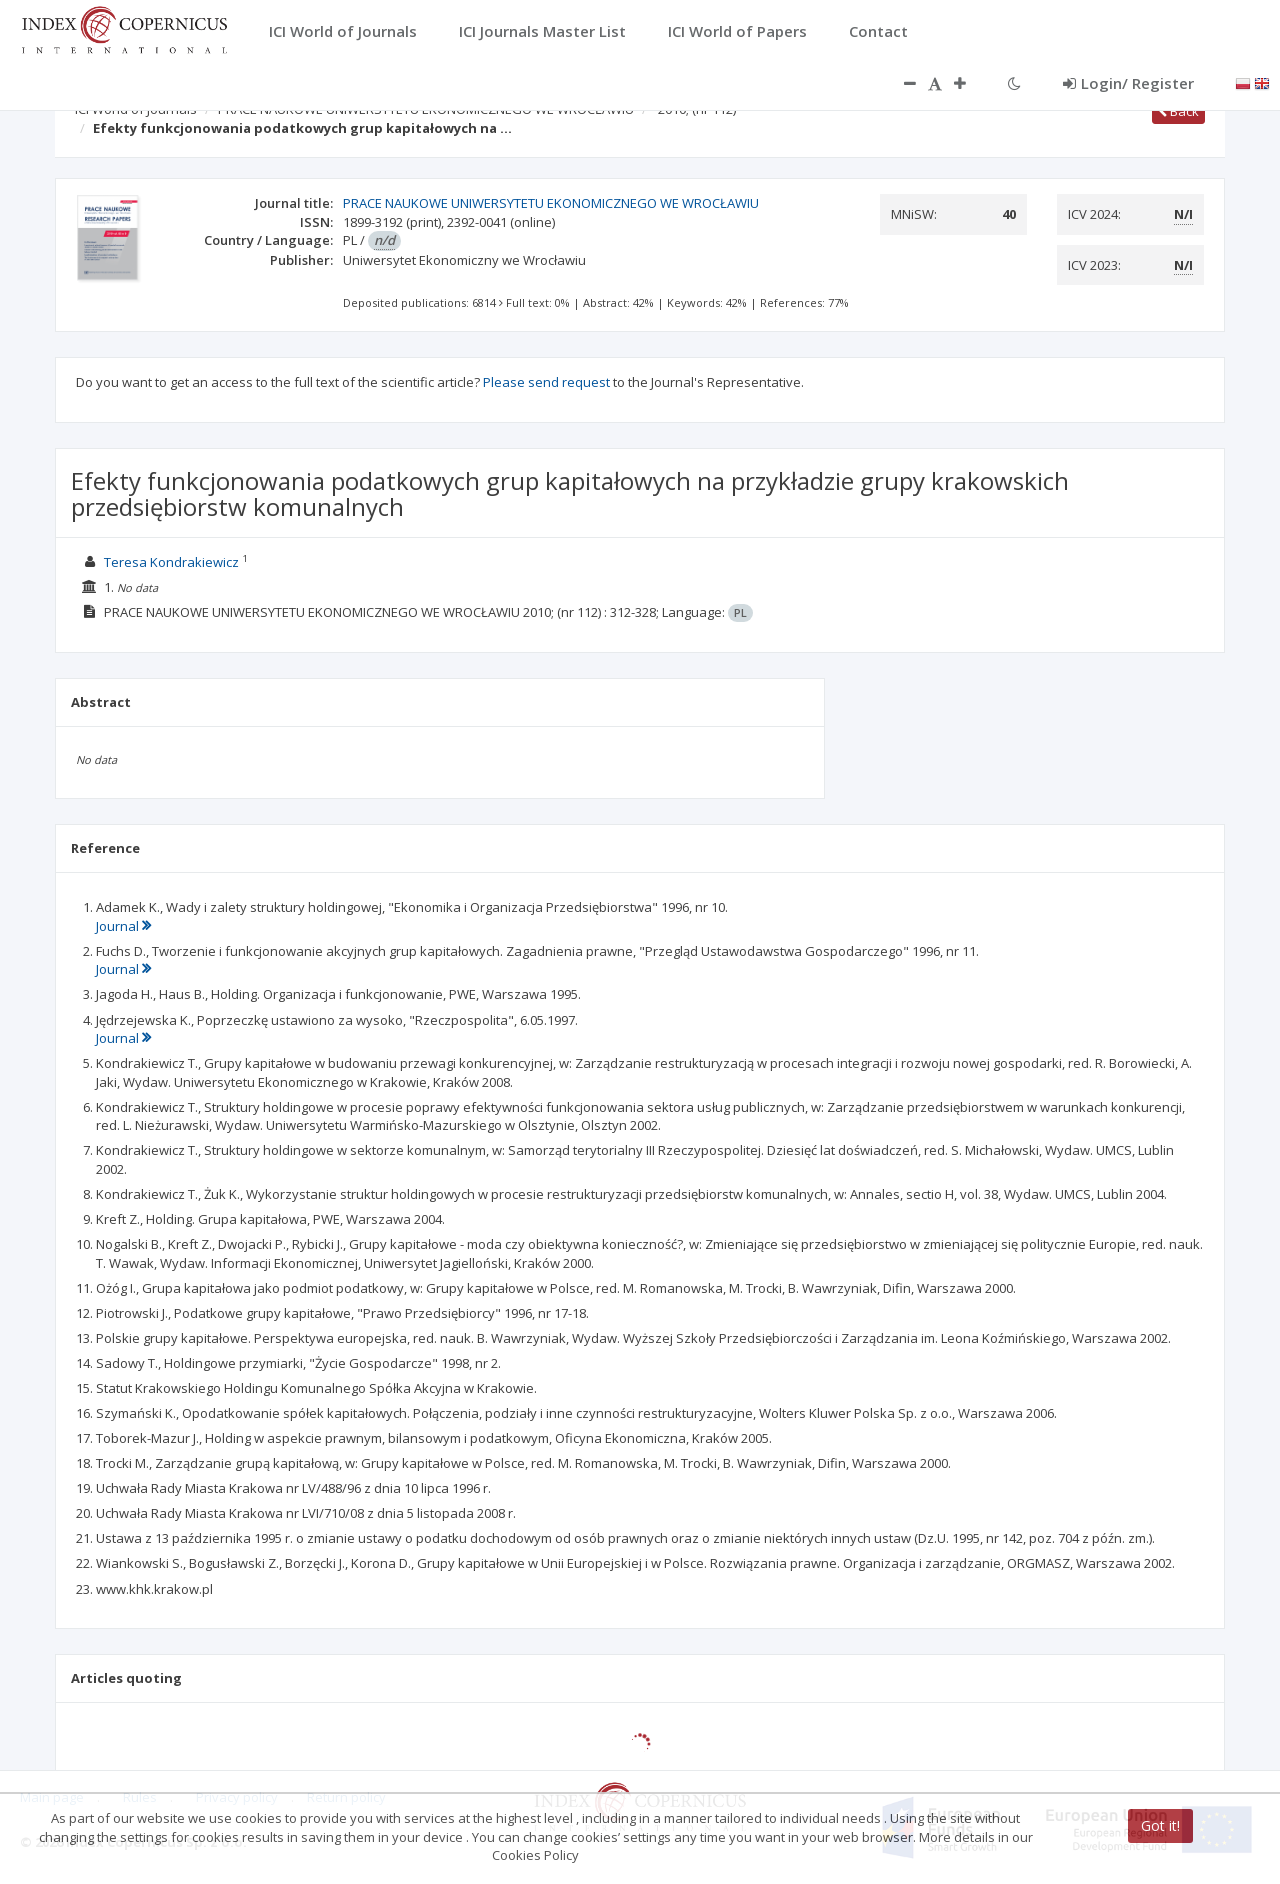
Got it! (1160, 1825)
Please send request (546, 382)
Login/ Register (1128, 83)
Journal (123, 926)
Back (1178, 111)
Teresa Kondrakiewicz (171, 562)
